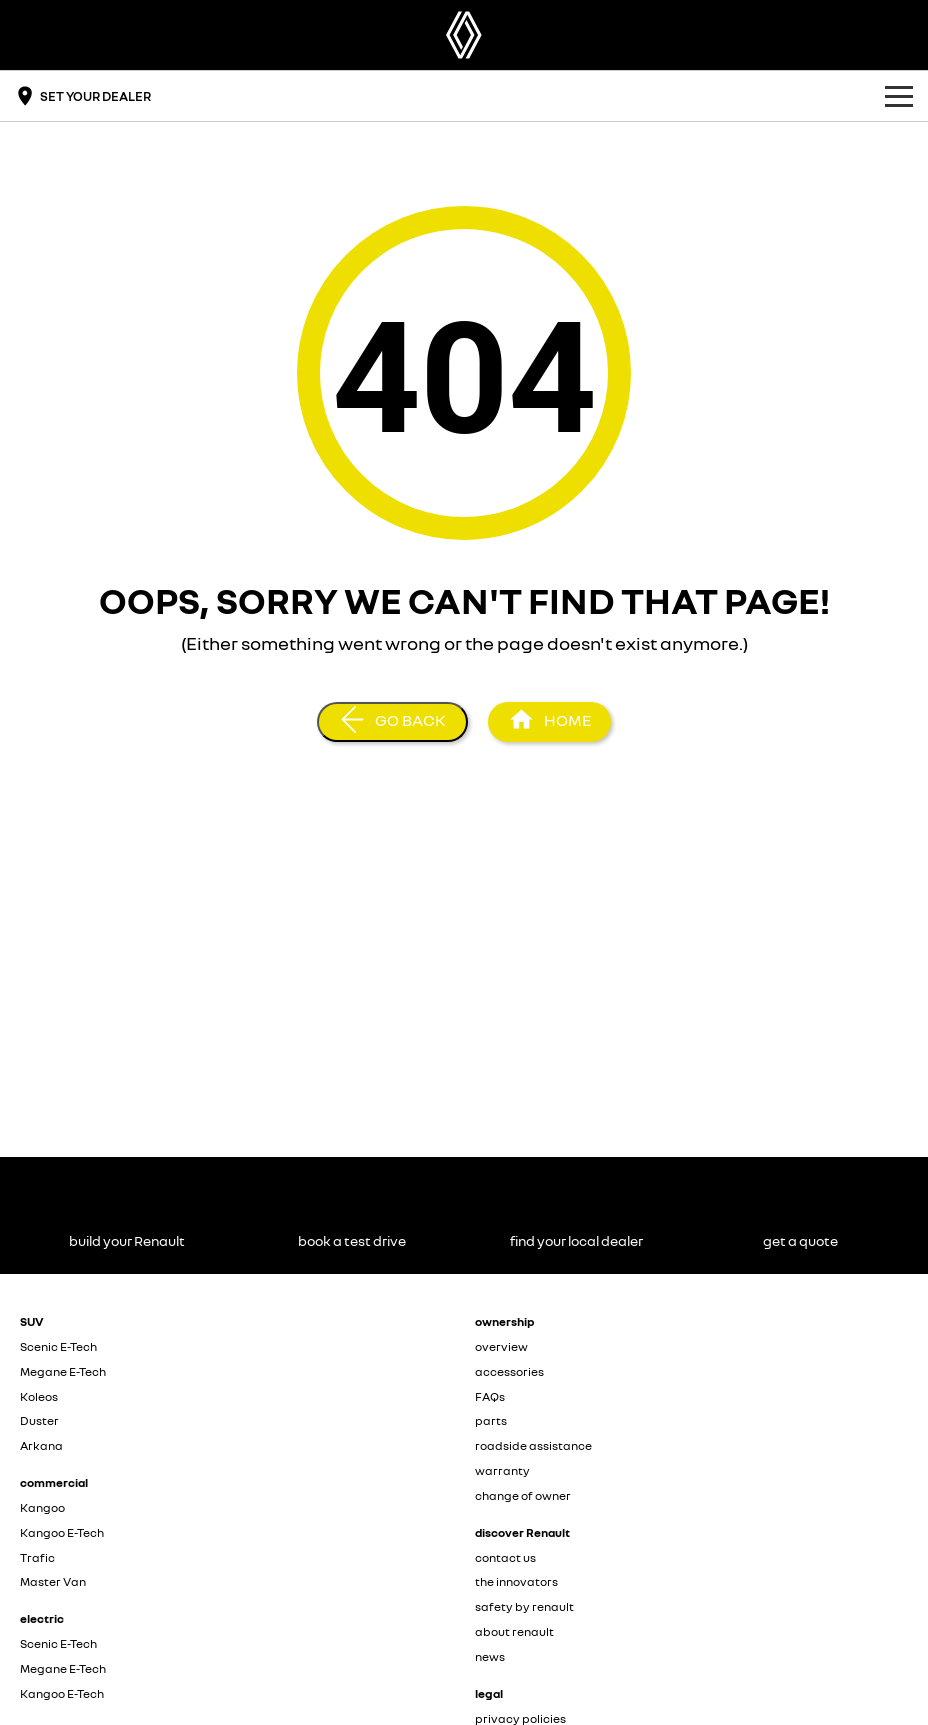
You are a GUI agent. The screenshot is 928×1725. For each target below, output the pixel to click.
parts (491, 1420)
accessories (509, 1371)
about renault (514, 1631)
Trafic (37, 1557)
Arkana (41, 1445)
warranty (502, 1470)
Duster (39, 1420)
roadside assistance (533, 1445)
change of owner (523, 1495)
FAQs (490, 1396)
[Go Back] (392, 722)
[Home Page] (464, 35)
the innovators (516, 1581)
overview (501, 1346)
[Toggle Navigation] (899, 96)
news (490, 1656)
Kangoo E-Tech (62, 1532)
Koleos (39, 1396)
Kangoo (42, 1507)
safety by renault (524, 1606)
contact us (505, 1557)
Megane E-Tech (63, 1371)
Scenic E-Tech (58, 1346)
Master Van (53, 1581)
